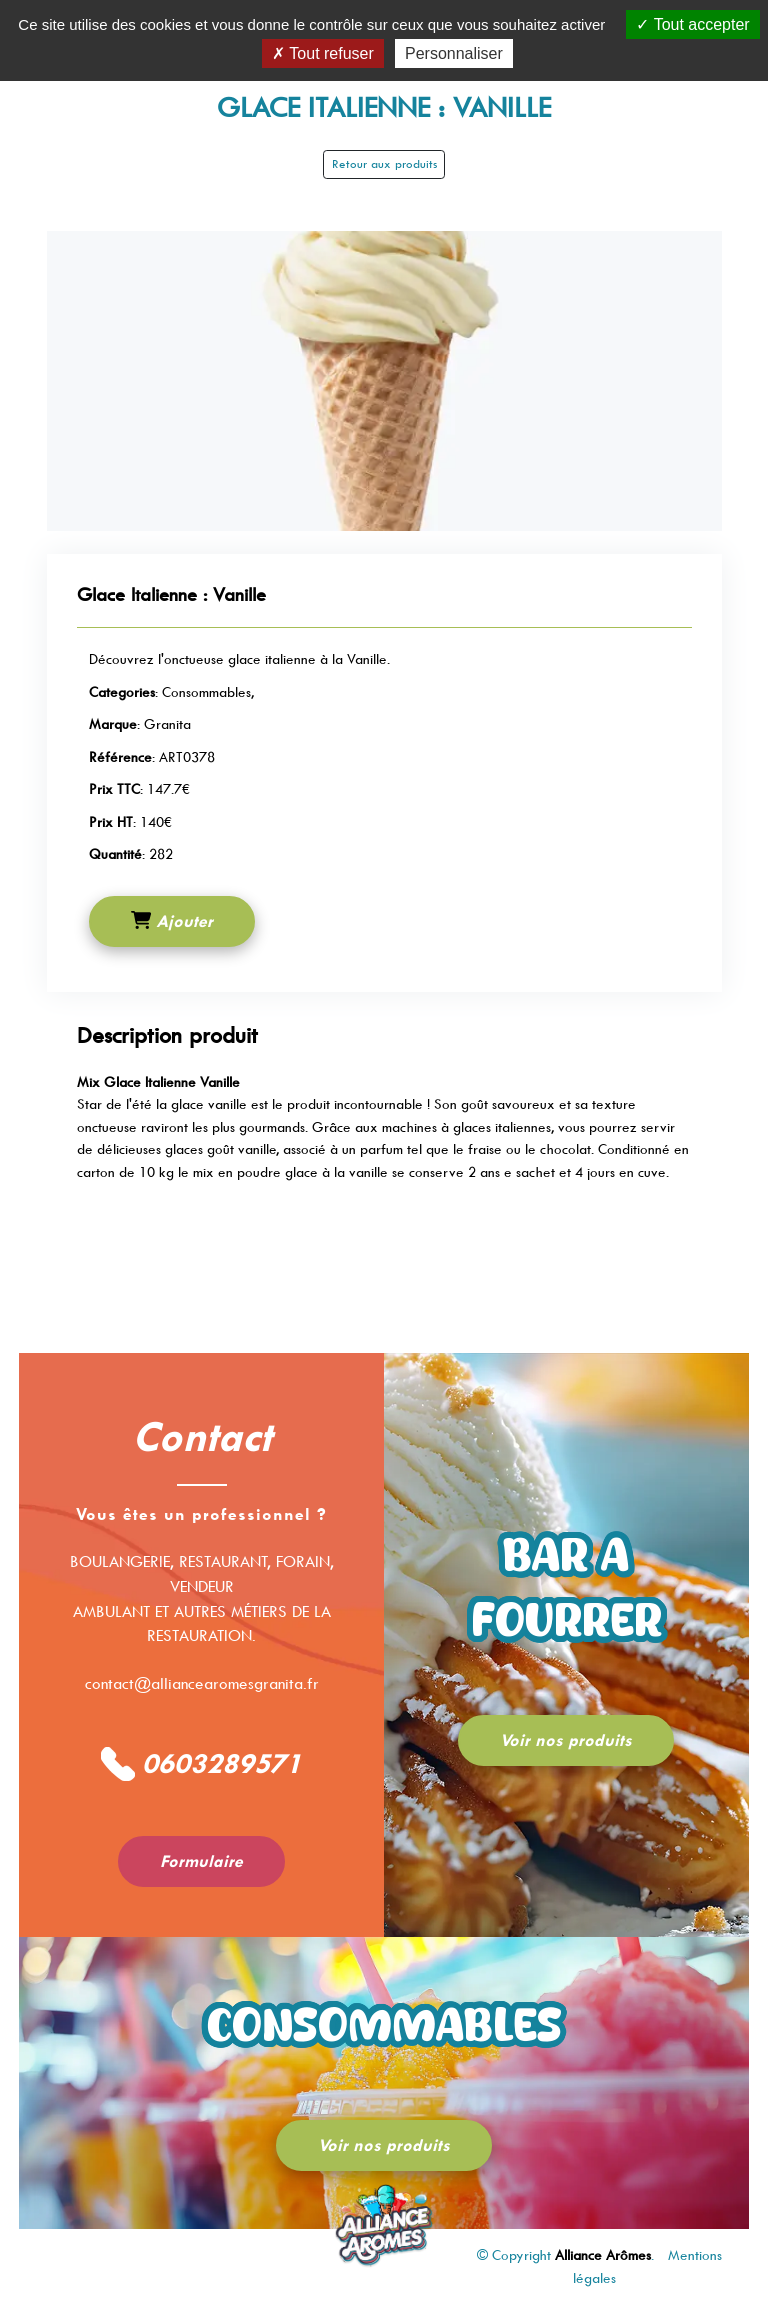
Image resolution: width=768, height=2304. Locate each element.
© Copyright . (567, 2255)
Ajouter (172, 921)
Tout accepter (692, 24)
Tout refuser (323, 53)
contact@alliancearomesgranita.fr (202, 1684)
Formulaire (201, 1861)
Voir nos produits (566, 1740)
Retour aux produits (384, 164)
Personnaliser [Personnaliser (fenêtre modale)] (454, 53)
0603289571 (202, 1764)
